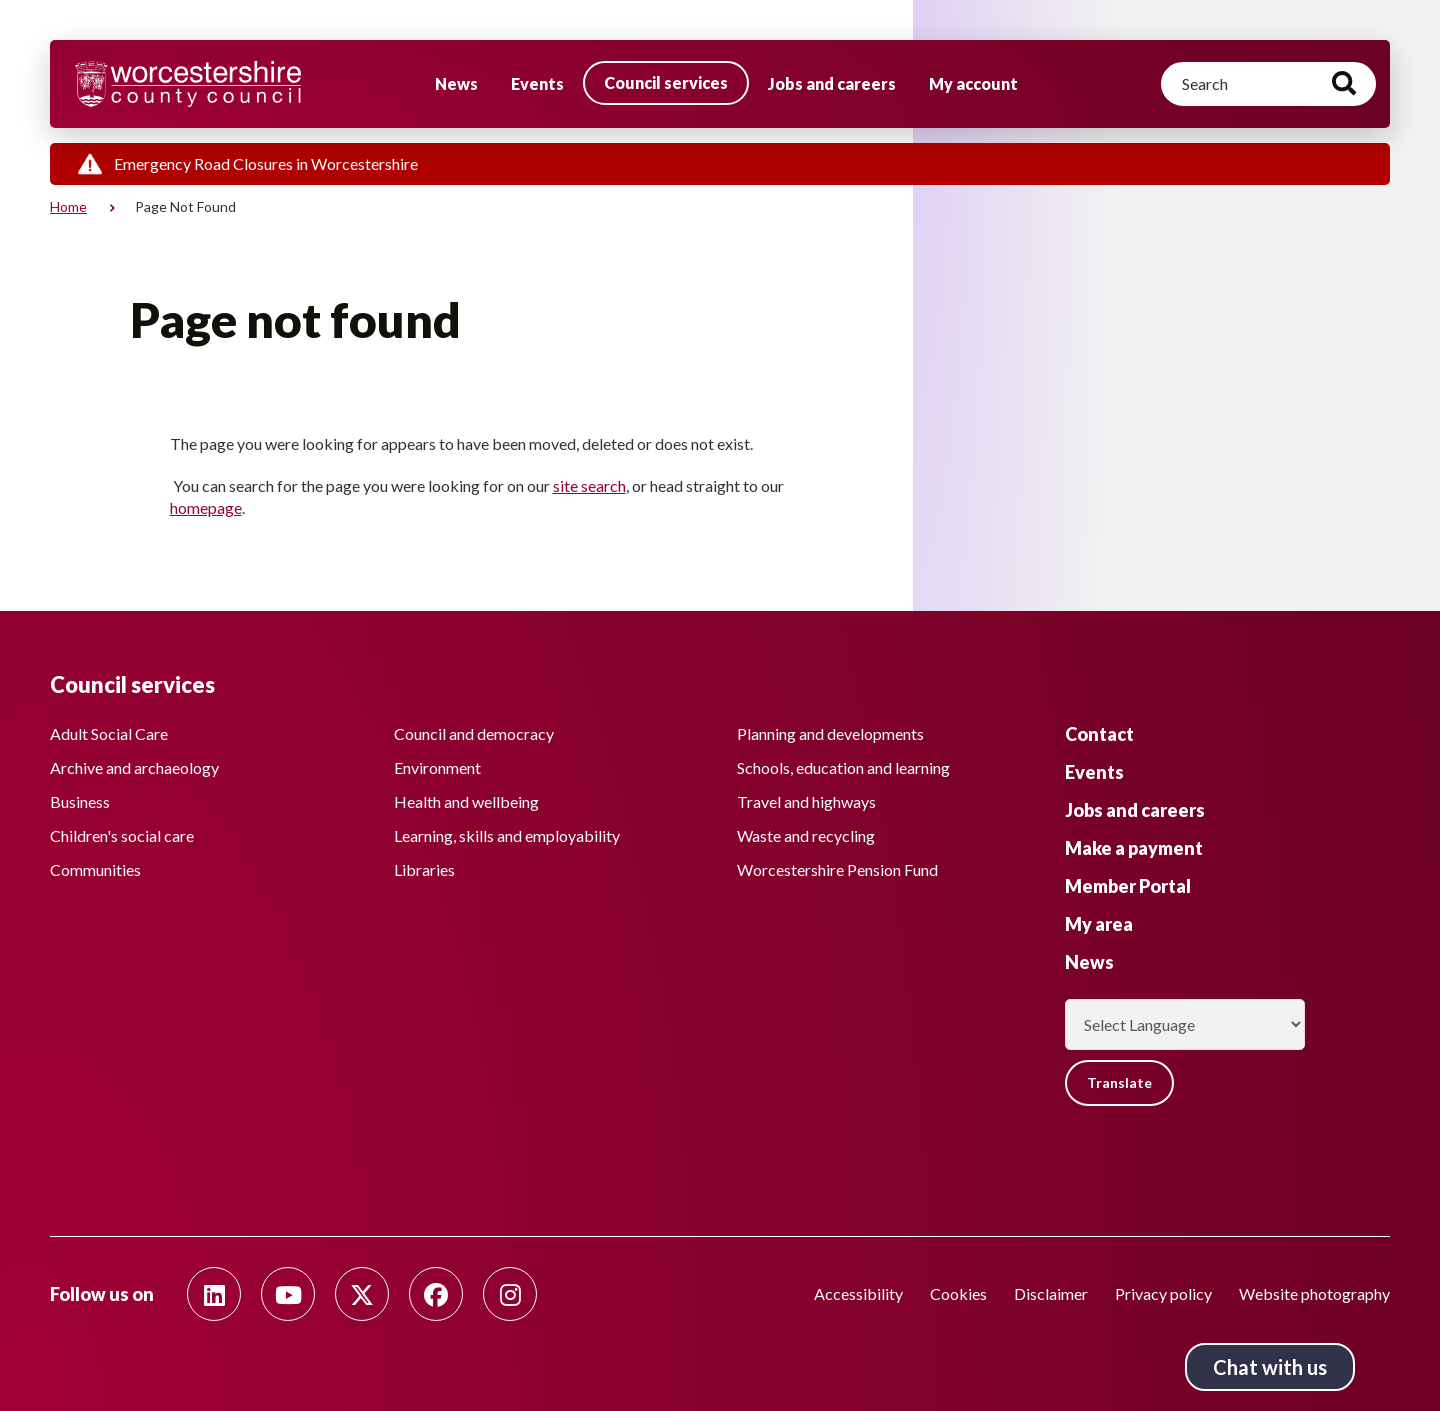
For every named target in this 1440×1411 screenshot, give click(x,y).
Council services (666, 82)
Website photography (1314, 1293)
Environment (437, 768)
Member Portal (1128, 886)
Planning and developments (830, 734)
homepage (206, 507)
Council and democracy (474, 734)
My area (1099, 924)
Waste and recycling (806, 836)
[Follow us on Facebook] (436, 1294)
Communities (95, 870)
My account (973, 83)
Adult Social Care (109, 734)
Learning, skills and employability (507, 836)
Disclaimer (1051, 1293)
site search (589, 485)
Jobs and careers (832, 83)
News (456, 83)
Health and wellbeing (466, 802)
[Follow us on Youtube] (288, 1294)
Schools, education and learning (843, 768)
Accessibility (858, 1293)
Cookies (958, 1293)
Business (80, 802)
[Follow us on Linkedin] (214, 1294)
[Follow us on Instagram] (510, 1294)
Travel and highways (806, 802)
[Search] (1268, 84)
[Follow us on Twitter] (362, 1294)
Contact (1099, 734)
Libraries (424, 870)
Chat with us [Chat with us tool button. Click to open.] (1270, 1367)
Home (68, 206)
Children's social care (122, 836)
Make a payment (1134, 848)
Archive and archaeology (134, 768)
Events (537, 83)
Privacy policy (1163, 1293)
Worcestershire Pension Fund (837, 870)
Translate (1119, 1082)
